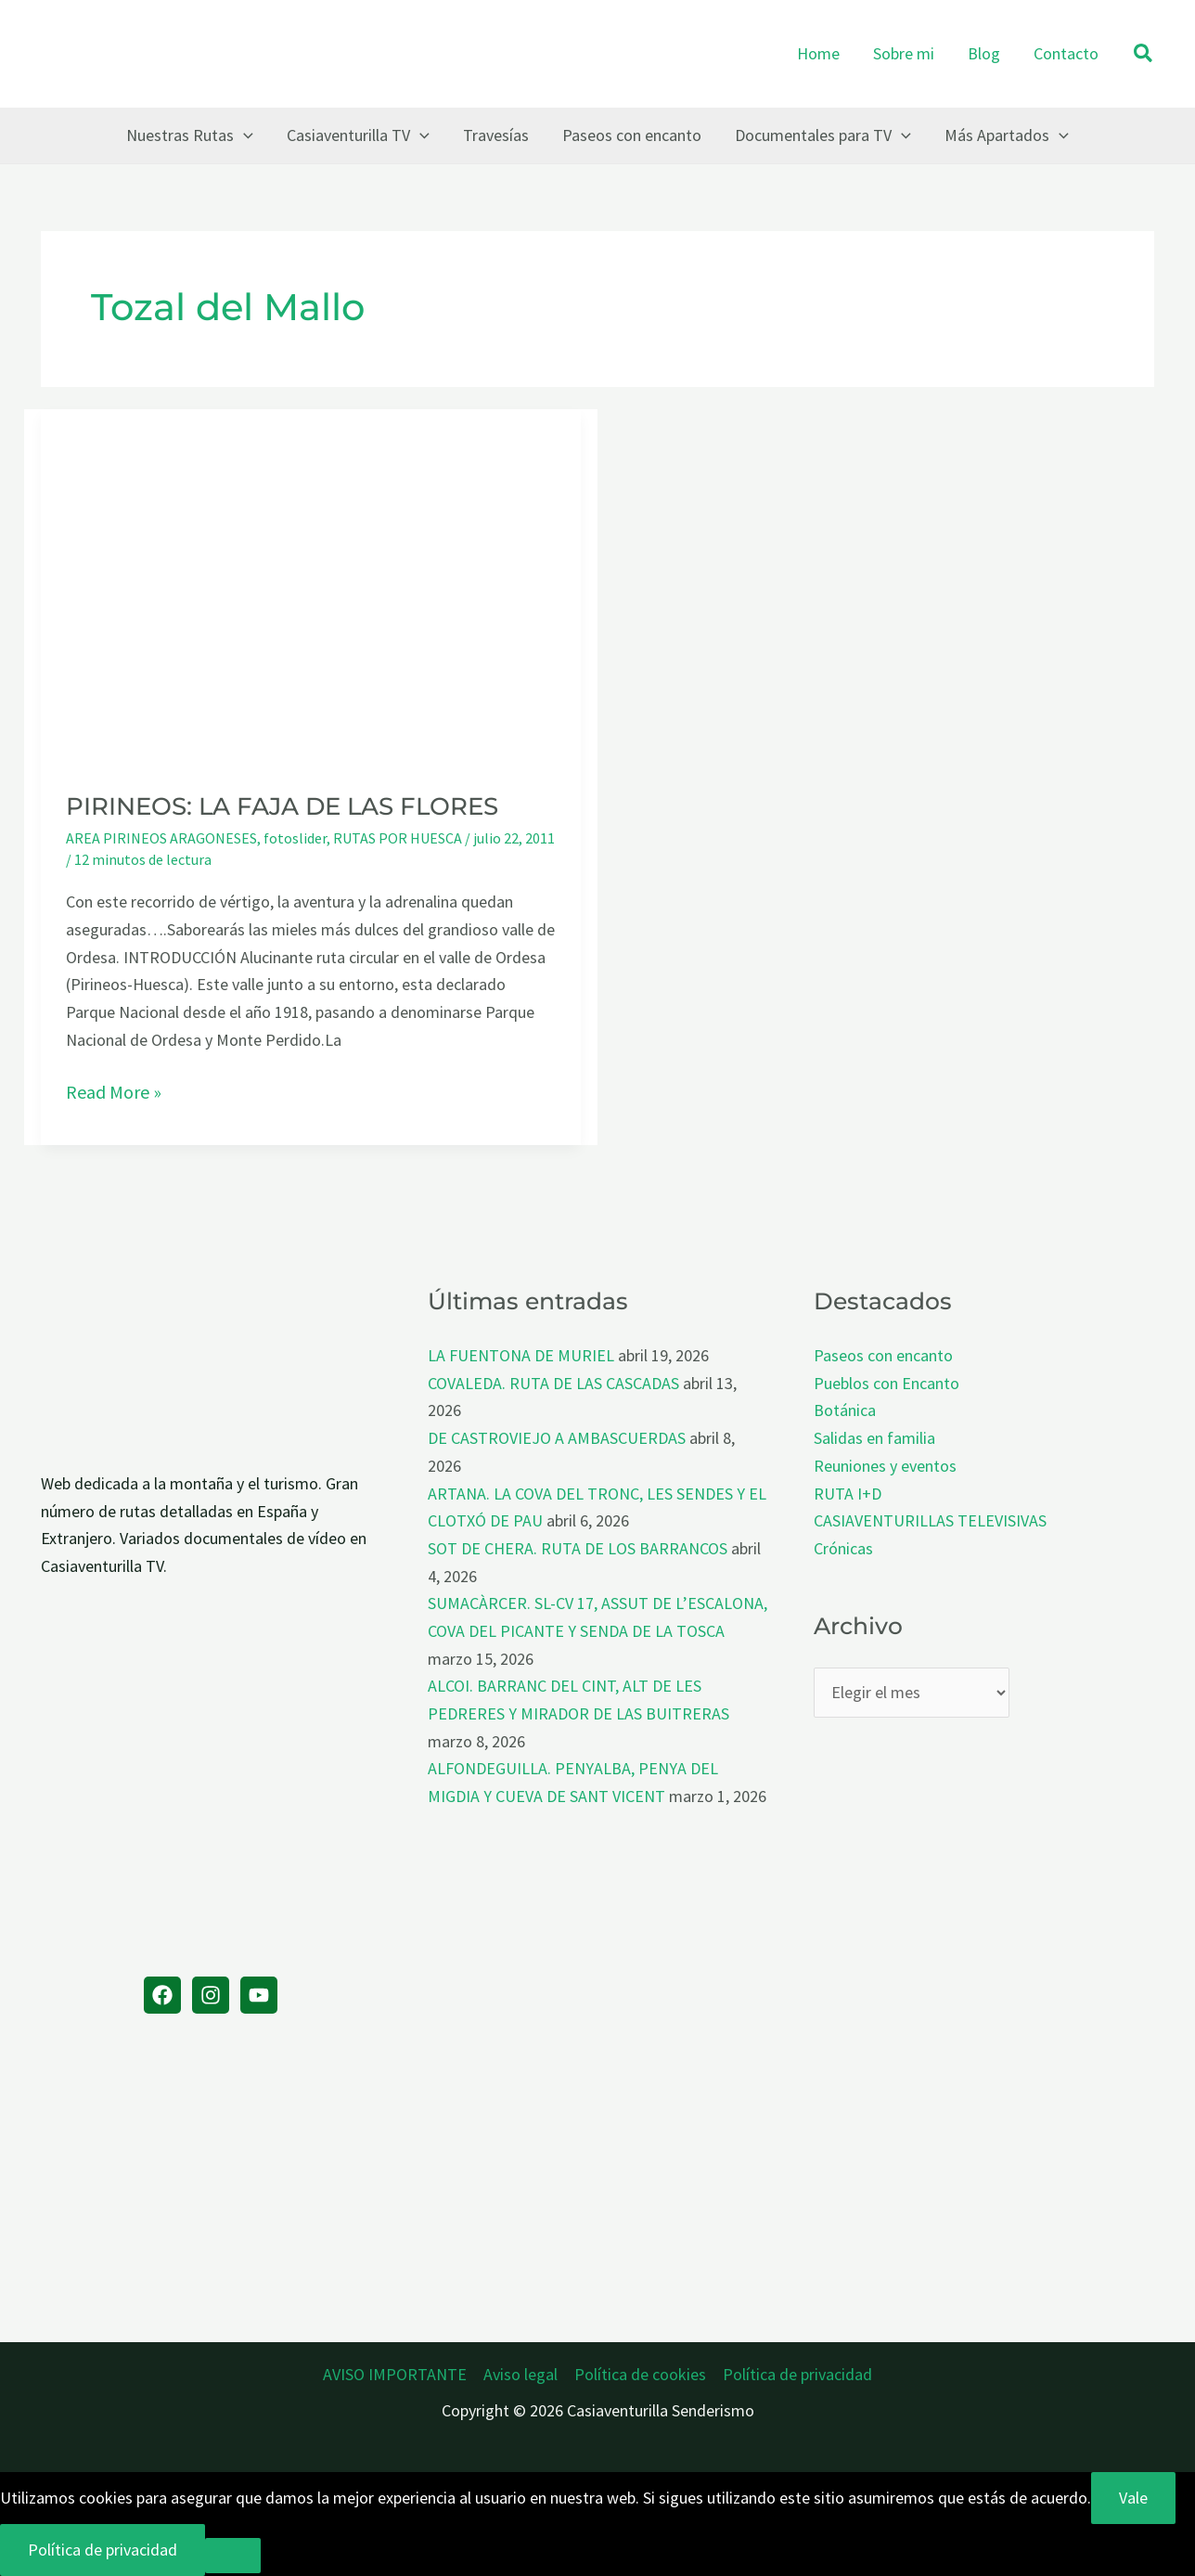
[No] (233, 2555)
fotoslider (295, 838)
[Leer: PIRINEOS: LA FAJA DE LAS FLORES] (311, 587)
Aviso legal (520, 2374)
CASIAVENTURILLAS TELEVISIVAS (930, 1520)
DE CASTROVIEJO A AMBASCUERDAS (557, 1438)
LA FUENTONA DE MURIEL (521, 1355)
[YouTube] (258, 1995)
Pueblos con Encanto (886, 1383)
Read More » (113, 1092)
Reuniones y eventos (885, 1465)
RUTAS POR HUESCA (397, 838)
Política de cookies (640, 2374)
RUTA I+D (847, 1493)
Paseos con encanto (883, 1355)
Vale (1133, 2497)
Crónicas (843, 1548)
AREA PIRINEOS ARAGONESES (161, 838)
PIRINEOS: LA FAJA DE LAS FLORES (282, 806)
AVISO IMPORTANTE (395, 2374)
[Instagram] (210, 1995)
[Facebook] (162, 1995)
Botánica (845, 1410)
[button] (1144, 54)
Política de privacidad (797, 2374)
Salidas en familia (874, 1438)
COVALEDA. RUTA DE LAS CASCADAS (553, 1383)
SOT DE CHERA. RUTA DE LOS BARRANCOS (577, 1548)
